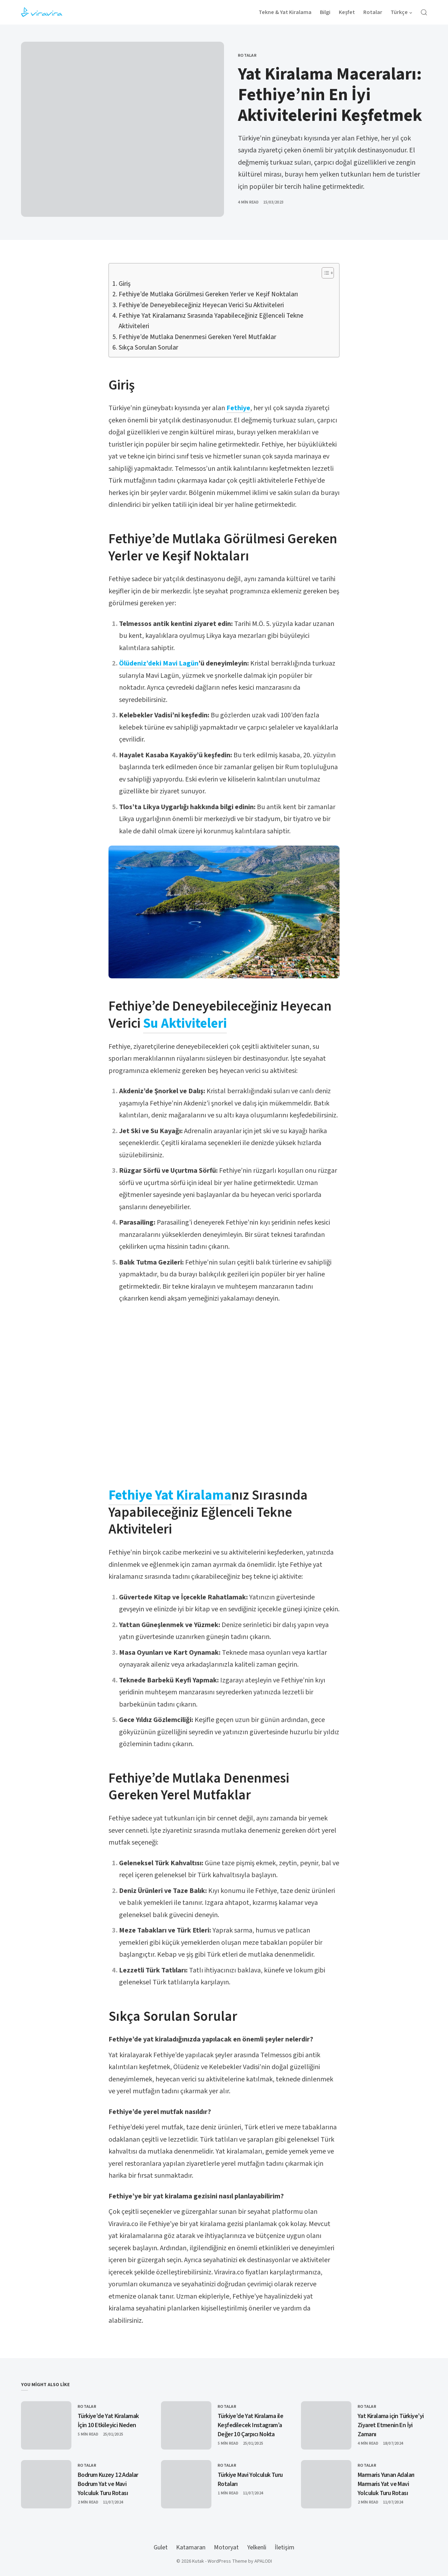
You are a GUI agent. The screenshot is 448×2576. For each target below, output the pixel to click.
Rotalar (247, 55)
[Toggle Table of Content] (324, 273)
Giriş (125, 284)
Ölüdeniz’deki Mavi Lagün (158, 663)
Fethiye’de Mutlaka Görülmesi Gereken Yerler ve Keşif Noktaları (208, 294)
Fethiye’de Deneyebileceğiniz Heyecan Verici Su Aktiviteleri (201, 305)
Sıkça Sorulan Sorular (148, 347)
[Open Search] (424, 12)
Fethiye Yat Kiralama (169, 1495)
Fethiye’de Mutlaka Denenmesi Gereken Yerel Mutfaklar (197, 337)
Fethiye (238, 408)
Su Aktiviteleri (185, 1023)
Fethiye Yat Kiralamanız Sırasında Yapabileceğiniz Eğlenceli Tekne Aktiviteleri (211, 321)
